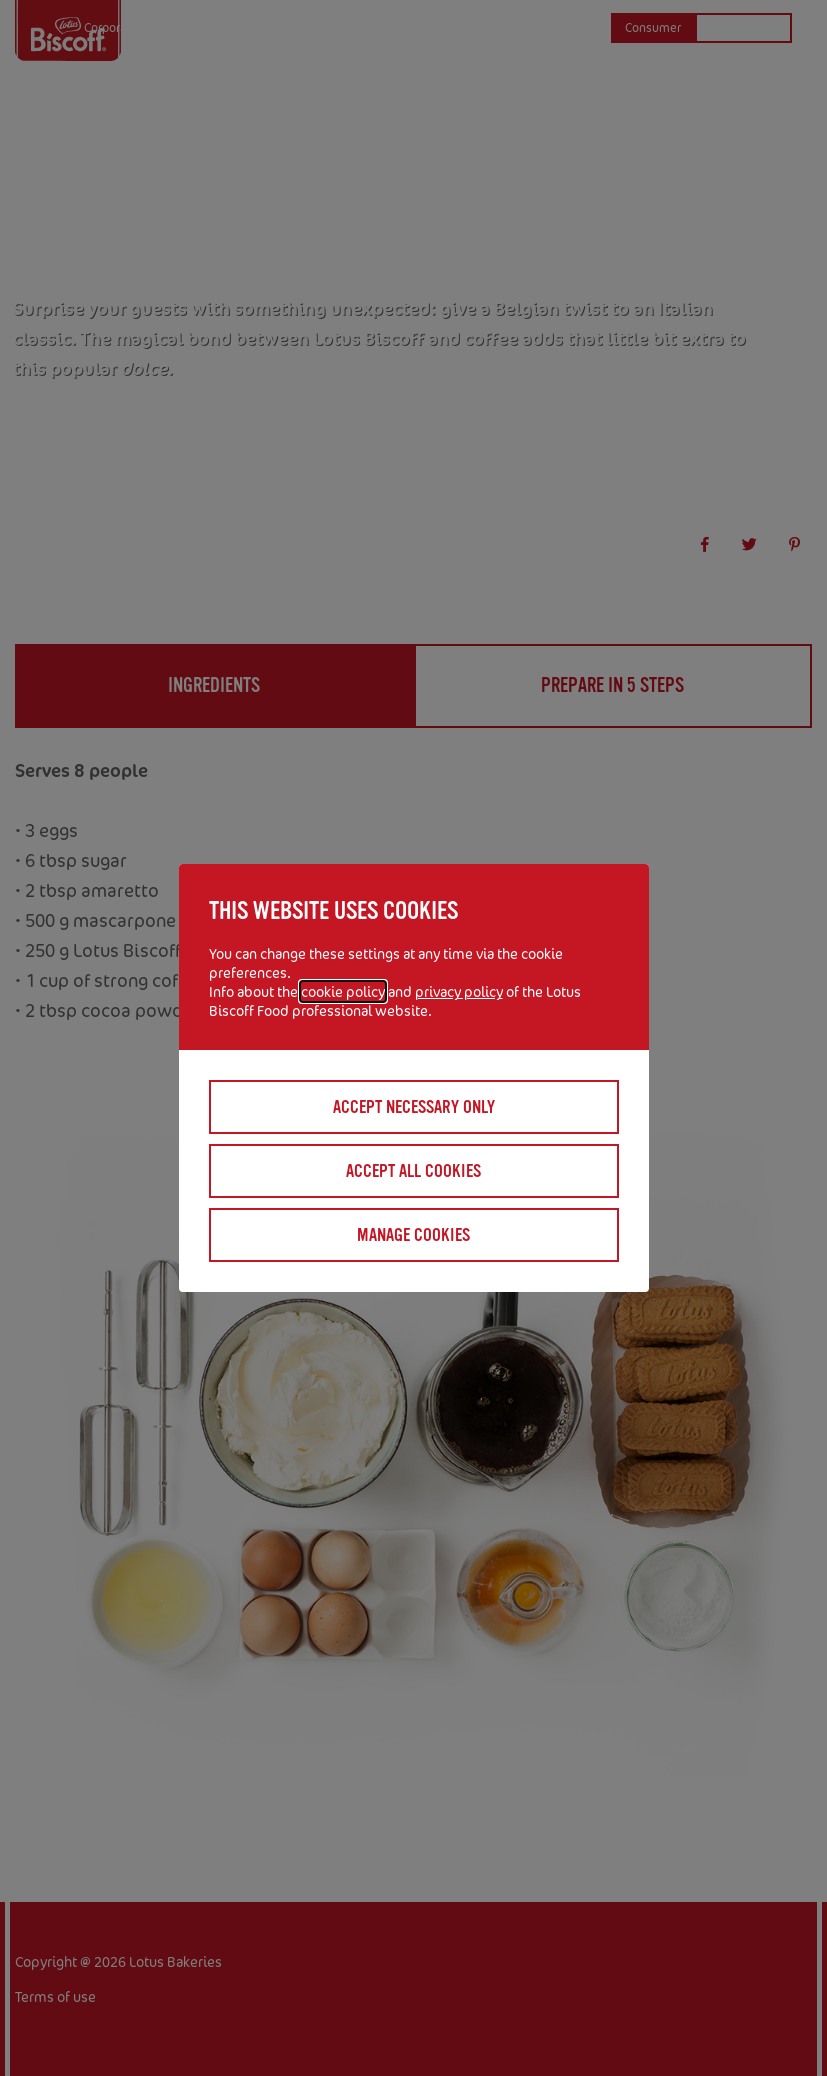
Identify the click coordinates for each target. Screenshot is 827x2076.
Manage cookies (413, 1235)
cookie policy (343, 991)
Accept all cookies (413, 1171)
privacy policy (459, 991)
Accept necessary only (414, 1107)
